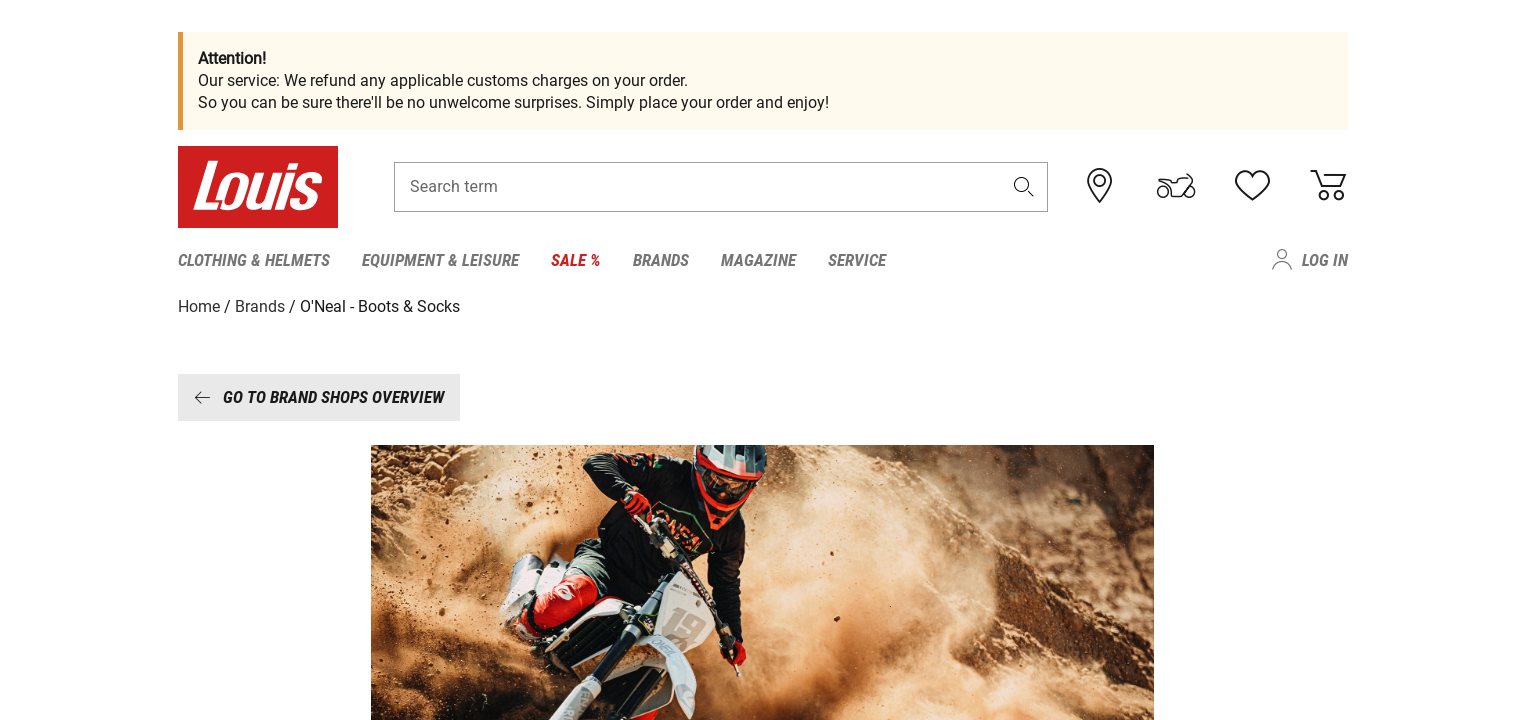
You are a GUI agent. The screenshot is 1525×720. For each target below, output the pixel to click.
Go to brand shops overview (319, 397)
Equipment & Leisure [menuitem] (440, 260)
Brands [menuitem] (661, 260)
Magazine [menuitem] (758, 260)
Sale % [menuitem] (576, 260)
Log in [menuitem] (1325, 260)
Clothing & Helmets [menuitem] (254, 260)
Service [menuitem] (857, 260)
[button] (1023, 186)
